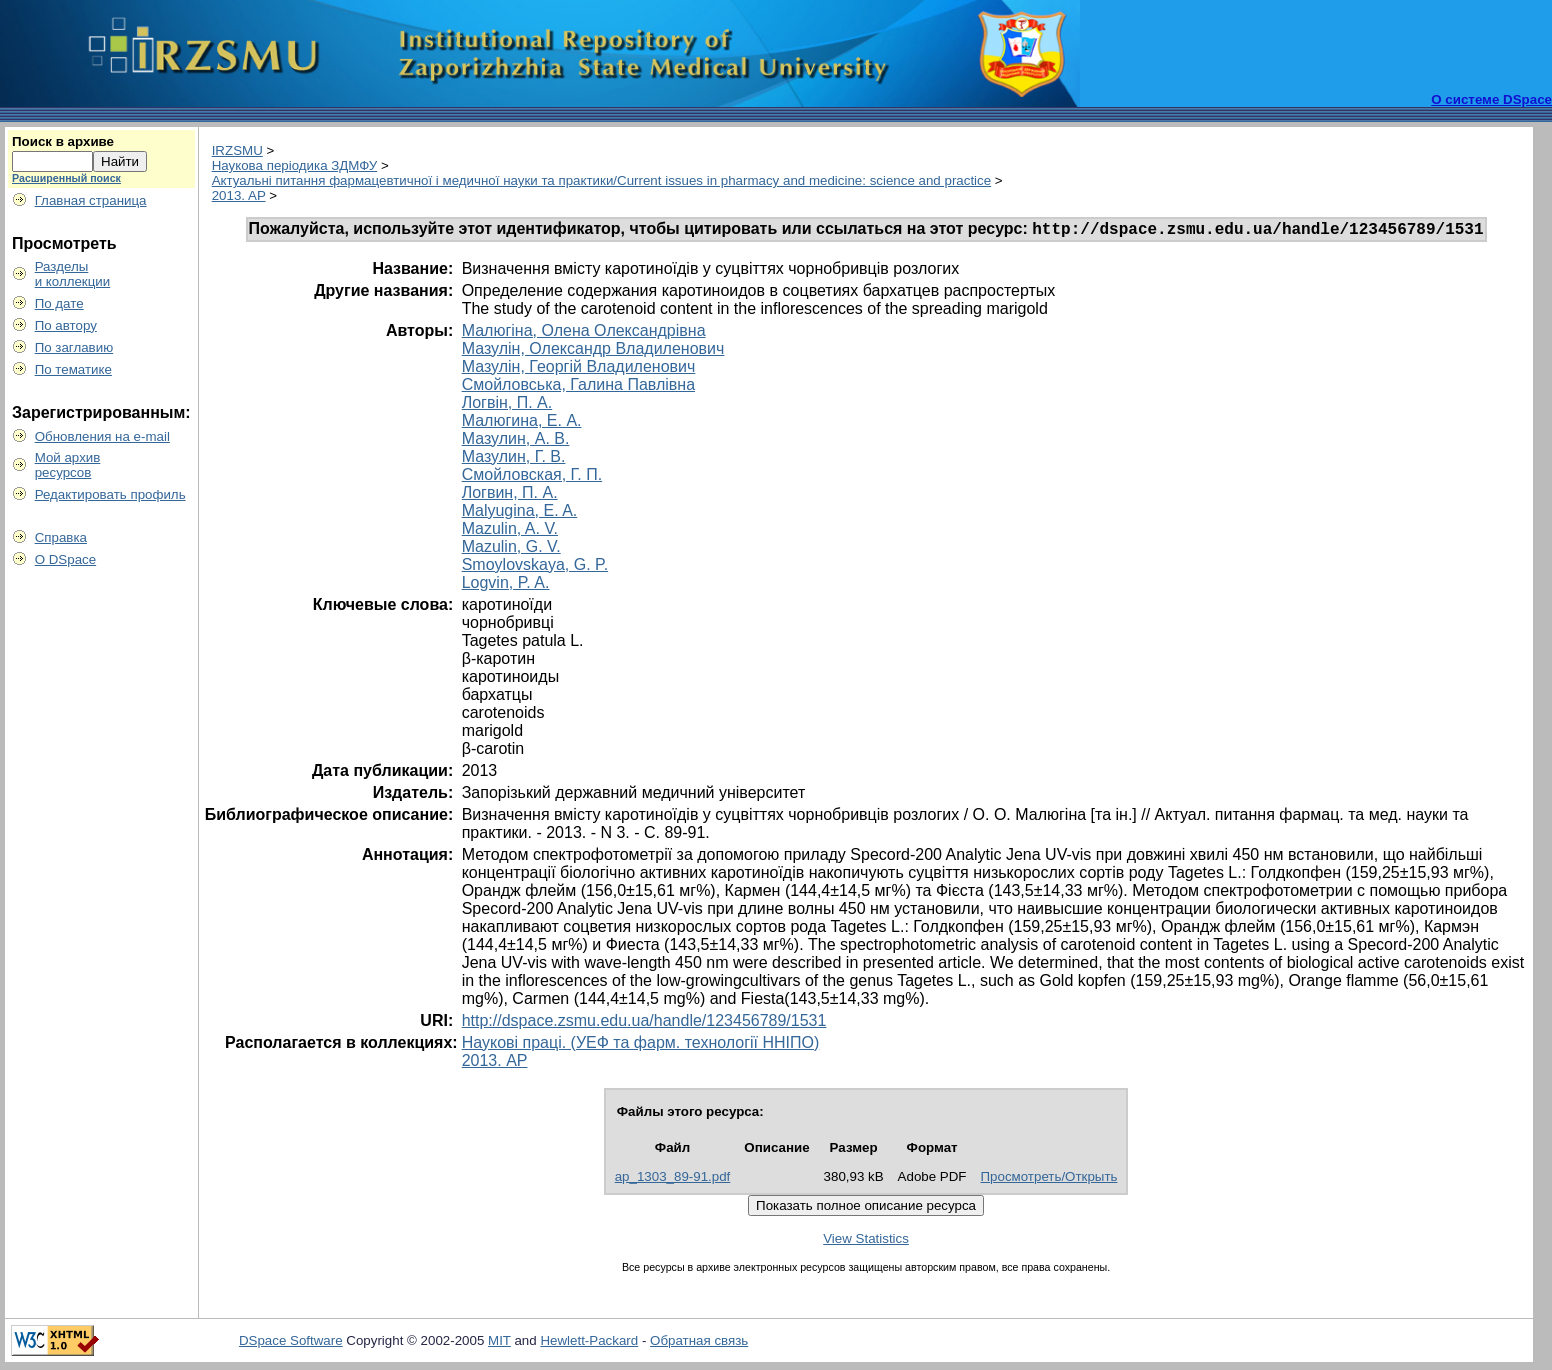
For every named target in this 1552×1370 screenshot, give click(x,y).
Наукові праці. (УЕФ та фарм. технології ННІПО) (641, 1045)
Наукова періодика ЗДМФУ (295, 165)
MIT (499, 1343)
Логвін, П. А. (507, 405)
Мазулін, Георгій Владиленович (579, 369)
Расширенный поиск (66, 178)
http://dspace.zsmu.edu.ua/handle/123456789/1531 (644, 1023)
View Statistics (866, 1241)
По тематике (73, 369)
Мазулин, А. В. (516, 441)
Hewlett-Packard (589, 1343)
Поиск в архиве (63, 141)
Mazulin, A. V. (510, 531)
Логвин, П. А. (510, 495)
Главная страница (91, 200)
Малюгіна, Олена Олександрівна (584, 333)
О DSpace (66, 559)
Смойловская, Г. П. (532, 477)
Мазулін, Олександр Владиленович (593, 351)
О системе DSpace (1491, 99)
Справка (61, 537)
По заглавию (74, 347)
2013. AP (239, 195)
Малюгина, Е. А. (522, 423)
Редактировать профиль (110, 494)
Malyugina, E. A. (520, 513)
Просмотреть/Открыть (1049, 1179)
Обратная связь (699, 1343)
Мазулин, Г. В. (514, 459)
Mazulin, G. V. (511, 549)
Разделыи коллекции (73, 274)
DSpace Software (291, 1343)
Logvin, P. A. (506, 585)
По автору (66, 325)
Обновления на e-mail (102, 436)
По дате (59, 303)
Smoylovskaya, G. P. (535, 567)
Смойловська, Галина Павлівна (578, 387)
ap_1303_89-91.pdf (673, 1179)
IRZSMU (237, 150)
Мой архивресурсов (68, 465)
